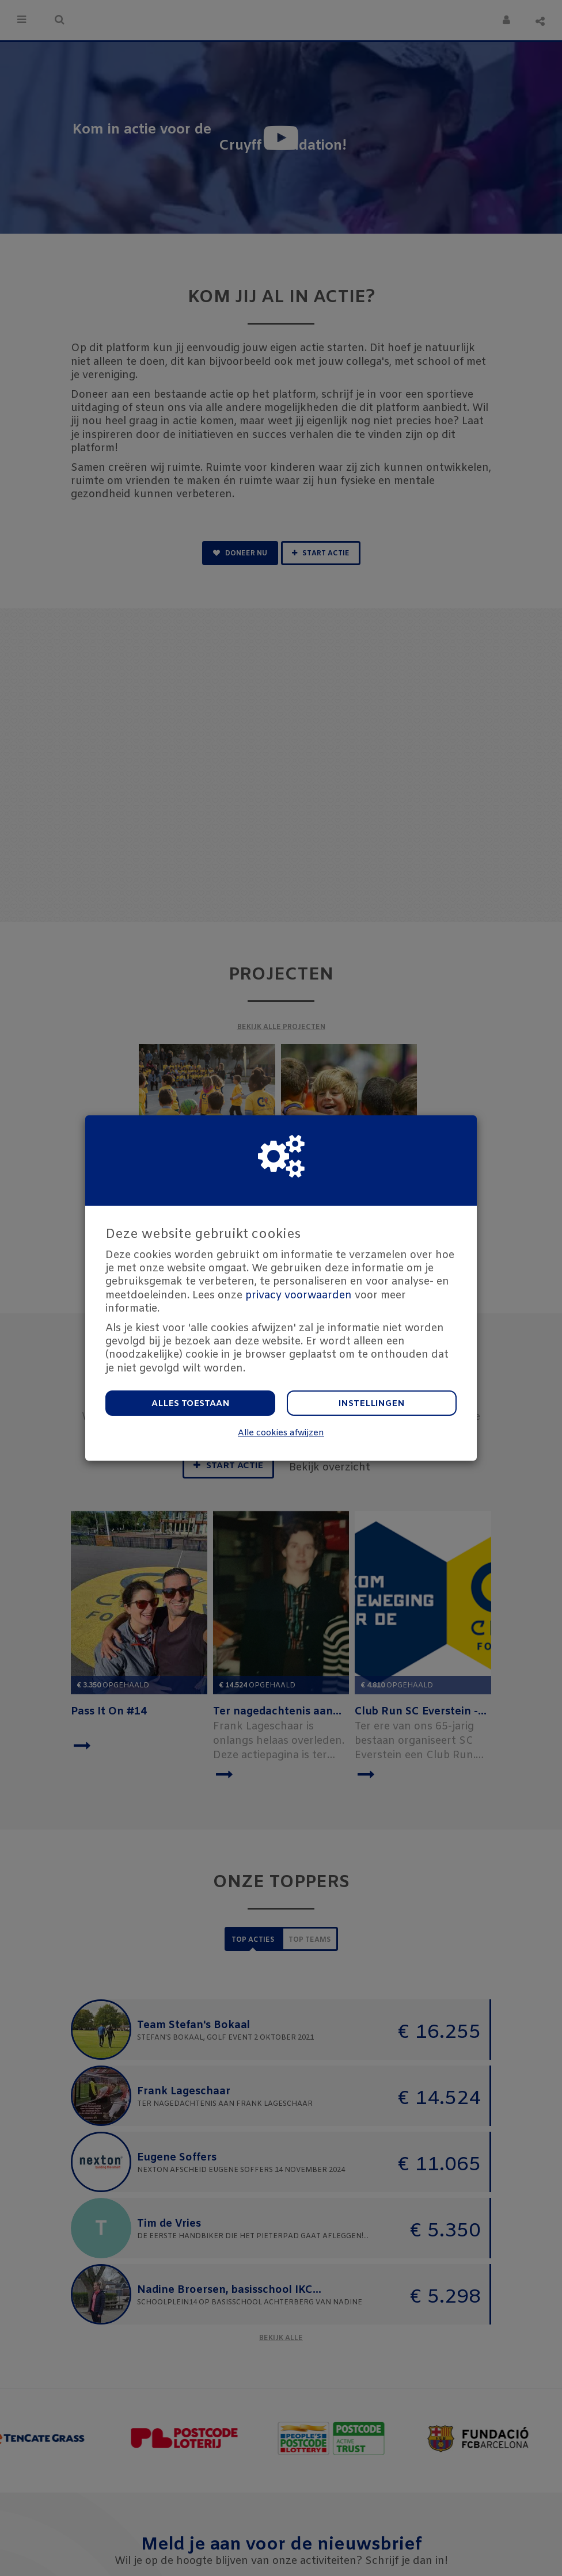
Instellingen (372, 1403)
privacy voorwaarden (298, 1295)
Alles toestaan (190, 1403)
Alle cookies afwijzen (281, 1433)
